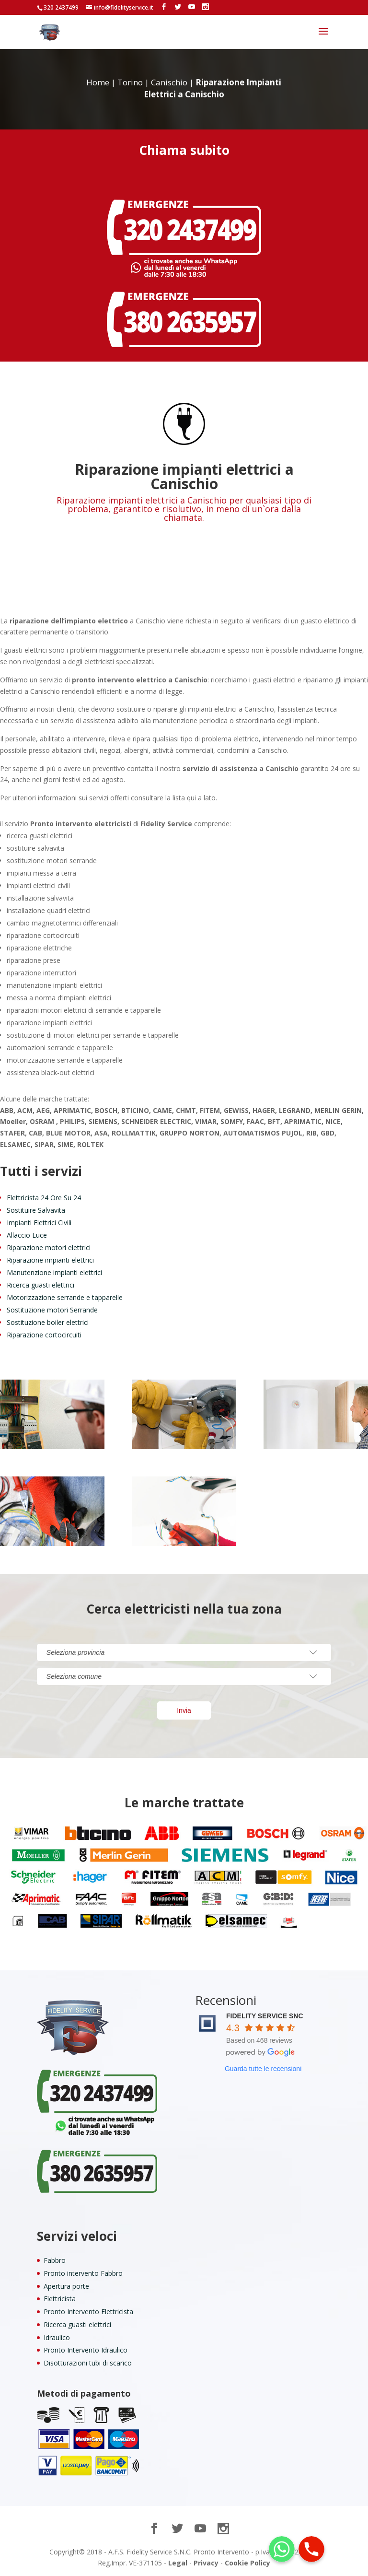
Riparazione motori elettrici (49, 1247)
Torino (130, 82)
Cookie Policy (247, 2562)
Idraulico (57, 2337)
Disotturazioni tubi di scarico (88, 2362)
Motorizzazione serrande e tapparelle (65, 1297)
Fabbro (55, 2260)
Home (97, 82)
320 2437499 (61, 7)
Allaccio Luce (27, 1235)
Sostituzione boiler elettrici (48, 1322)
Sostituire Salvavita (36, 1210)
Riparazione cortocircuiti (44, 1334)
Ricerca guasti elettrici (40, 1284)
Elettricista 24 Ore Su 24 (44, 1197)
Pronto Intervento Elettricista (88, 2311)
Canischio (169, 82)
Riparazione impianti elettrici (50, 1260)
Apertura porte (66, 2286)
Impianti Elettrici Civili (39, 1222)
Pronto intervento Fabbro (83, 2273)
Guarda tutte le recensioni (263, 2069)
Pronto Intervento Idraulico (85, 2349)
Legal (177, 2562)
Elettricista (60, 2298)
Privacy (206, 2562)
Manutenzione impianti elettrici (54, 1272)
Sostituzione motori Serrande (52, 1309)
